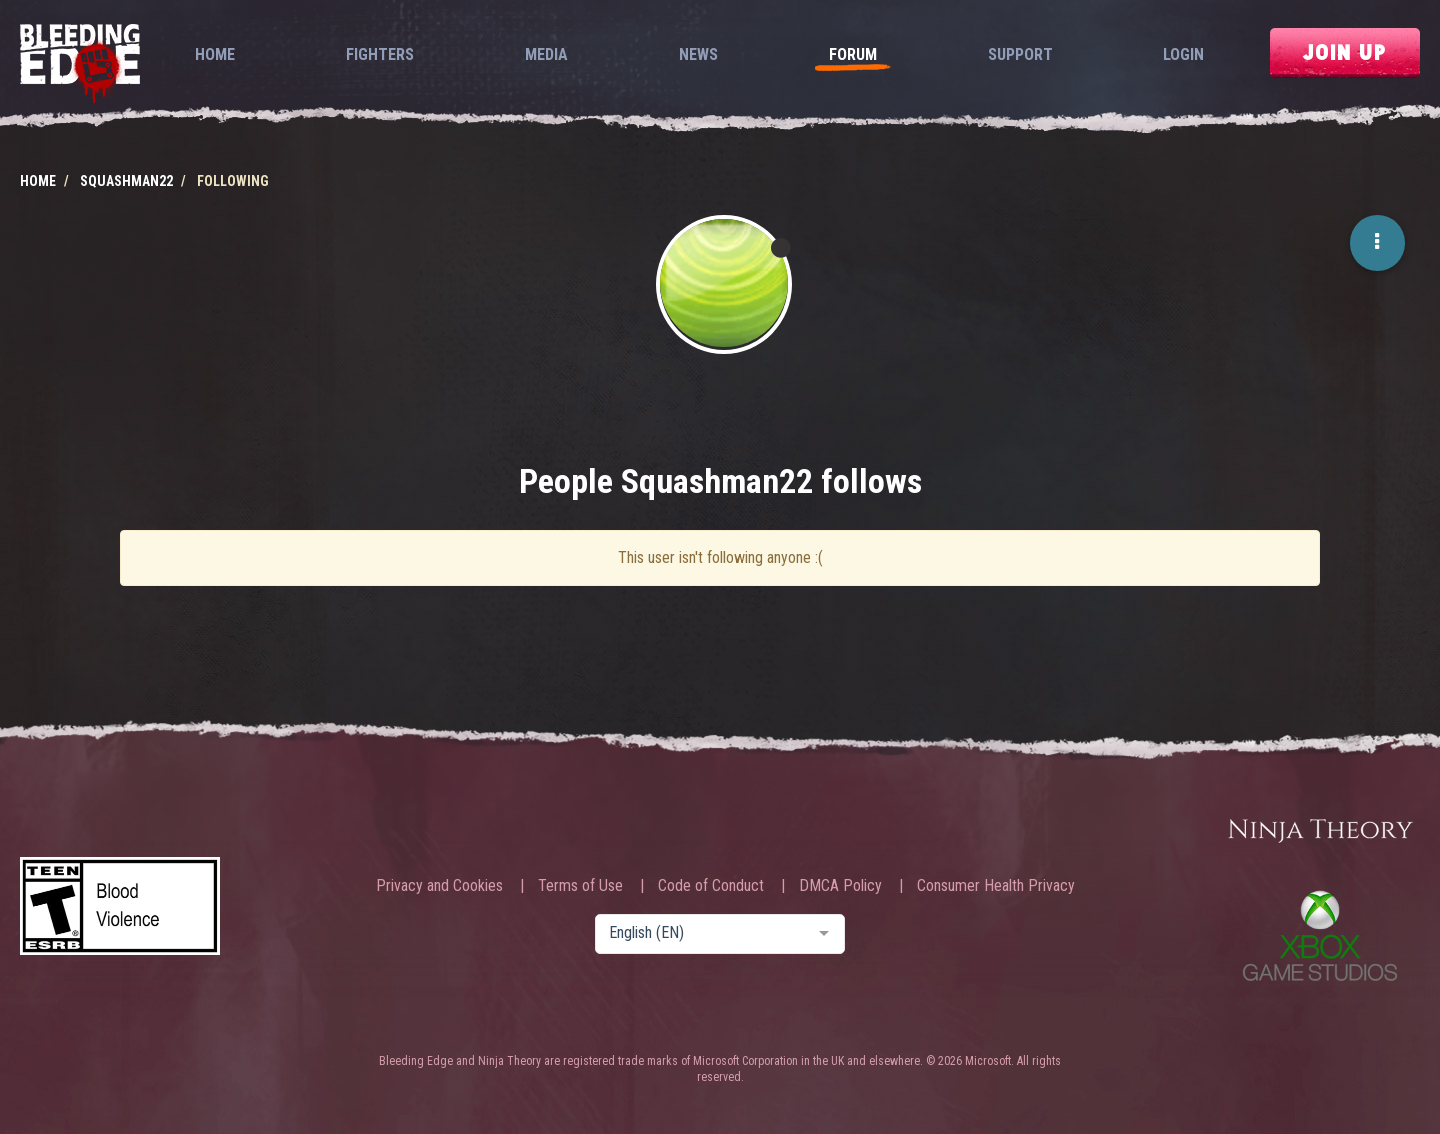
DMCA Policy (840, 886)
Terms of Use (580, 886)
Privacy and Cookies (439, 886)
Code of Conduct (711, 886)
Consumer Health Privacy (996, 886)
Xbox (1320, 935)
